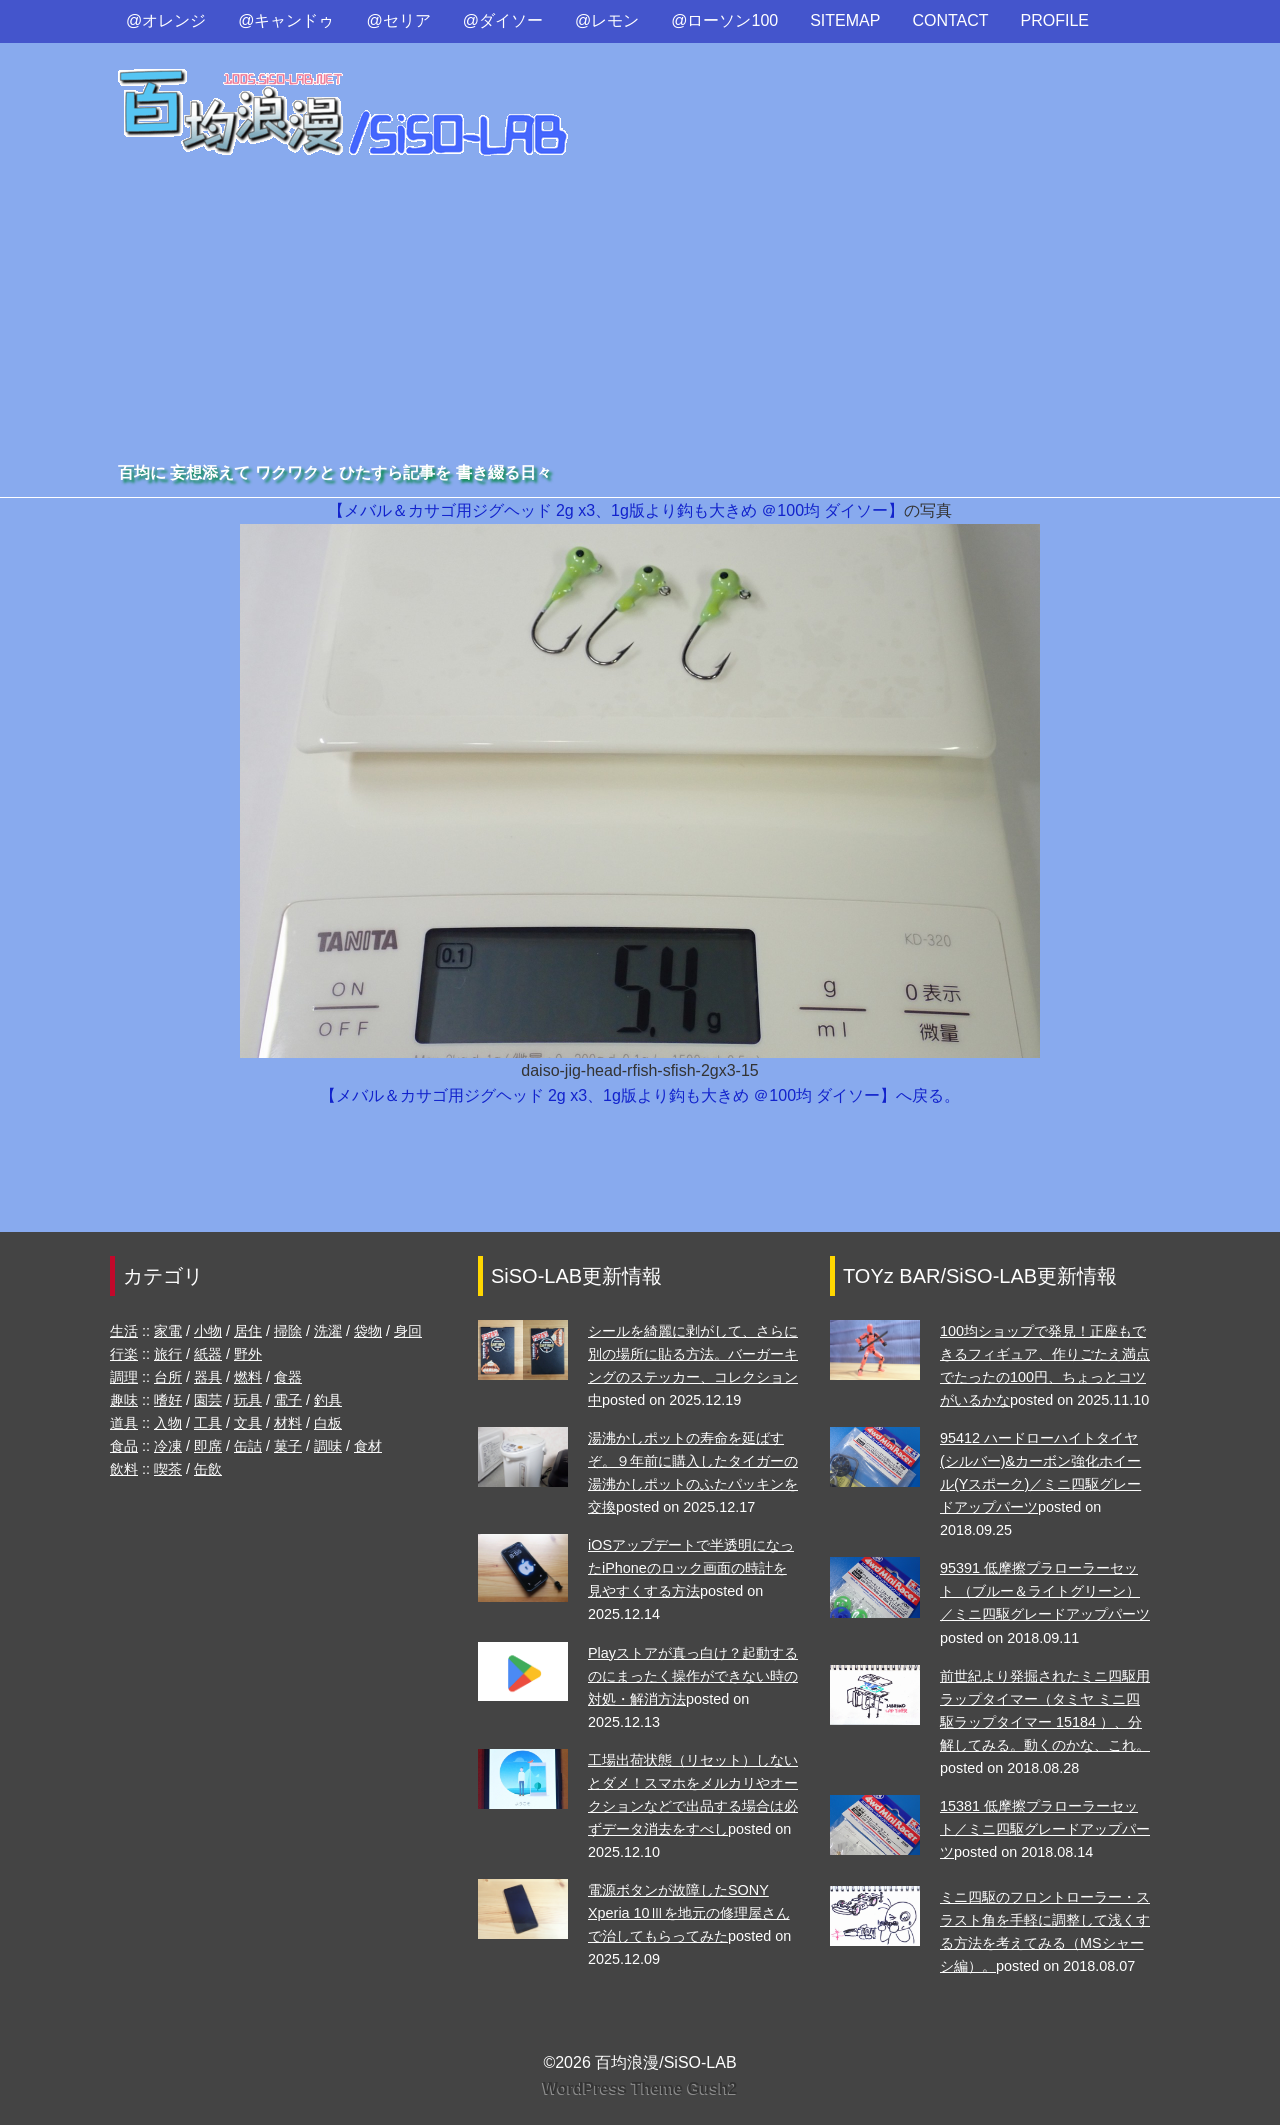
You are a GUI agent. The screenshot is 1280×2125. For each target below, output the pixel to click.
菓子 (288, 1446)
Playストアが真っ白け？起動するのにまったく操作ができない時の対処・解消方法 (693, 1676)
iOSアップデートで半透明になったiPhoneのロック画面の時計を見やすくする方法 (691, 1568)
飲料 (124, 1469)
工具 (208, 1423)
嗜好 (168, 1400)
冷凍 (168, 1446)
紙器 (208, 1354)
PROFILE (1055, 20)
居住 (248, 1331)
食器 (288, 1377)
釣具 (328, 1400)
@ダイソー (503, 20)
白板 (328, 1423)
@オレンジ (166, 20)
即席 (208, 1446)
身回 (408, 1331)
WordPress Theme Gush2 (640, 2088)
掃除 (288, 1331)
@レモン (607, 20)
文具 (248, 1423)
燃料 (248, 1377)
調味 (328, 1446)
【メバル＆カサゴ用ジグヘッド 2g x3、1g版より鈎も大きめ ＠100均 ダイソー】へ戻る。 (640, 1095)
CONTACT (950, 20)
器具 (208, 1377)
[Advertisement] (640, 309)
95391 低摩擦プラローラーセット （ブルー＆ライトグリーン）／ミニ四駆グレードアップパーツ (1045, 1591)
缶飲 (208, 1469)
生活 (124, 1331)
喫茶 (168, 1469)
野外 (248, 1354)
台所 (168, 1377)
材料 (288, 1423)
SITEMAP (845, 20)
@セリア (399, 20)
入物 (168, 1423)
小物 (208, 1331)
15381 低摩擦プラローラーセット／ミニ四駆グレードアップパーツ (1045, 1829)
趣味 (124, 1400)
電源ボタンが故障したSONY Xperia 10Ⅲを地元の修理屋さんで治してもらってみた (689, 1913)
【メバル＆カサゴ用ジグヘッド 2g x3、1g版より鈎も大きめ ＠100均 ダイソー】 (616, 510)
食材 (368, 1446)
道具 (124, 1423)
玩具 (248, 1400)
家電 (168, 1331)
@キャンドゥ (286, 20)
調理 (124, 1377)
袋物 (368, 1331)
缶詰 (248, 1446)
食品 (124, 1446)
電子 (288, 1400)
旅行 (168, 1354)
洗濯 (328, 1331)
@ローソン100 (724, 20)
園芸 (208, 1400)
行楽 (124, 1354)
